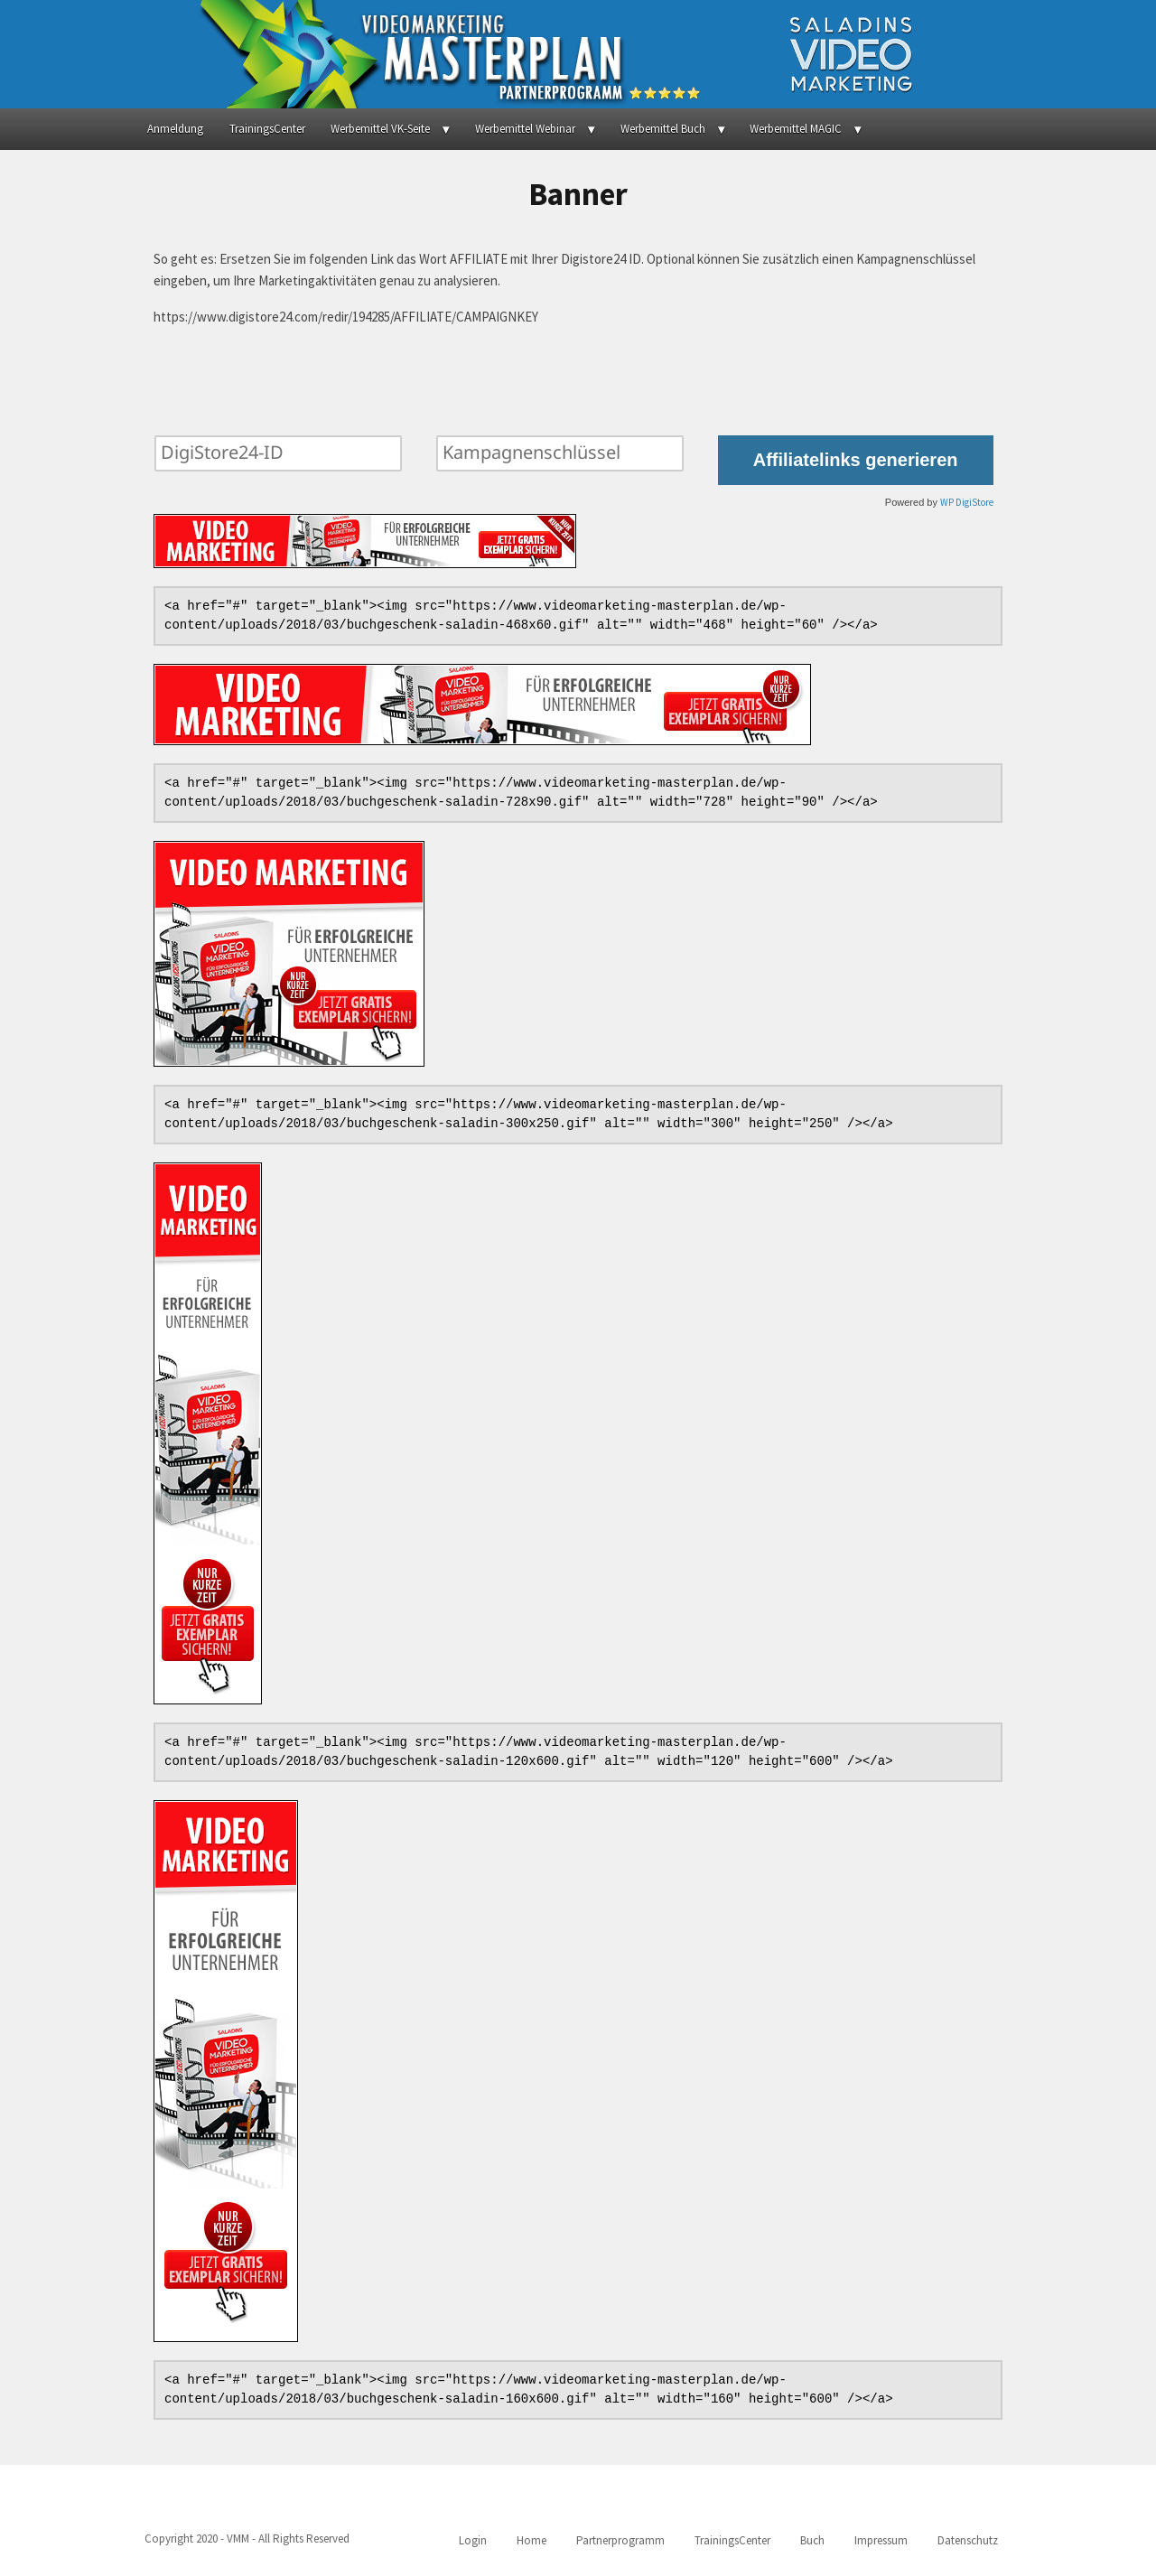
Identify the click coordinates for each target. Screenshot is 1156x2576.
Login (473, 2540)
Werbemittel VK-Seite (380, 128)
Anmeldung (175, 128)
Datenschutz (967, 2540)
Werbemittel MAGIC (796, 128)
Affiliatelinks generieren (855, 460)
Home (531, 2540)
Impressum (881, 2540)
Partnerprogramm (620, 2540)
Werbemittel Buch (662, 128)
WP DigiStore (966, 502)
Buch (812, 2540)
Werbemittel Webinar (525, 128)
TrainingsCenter (267, 128)
